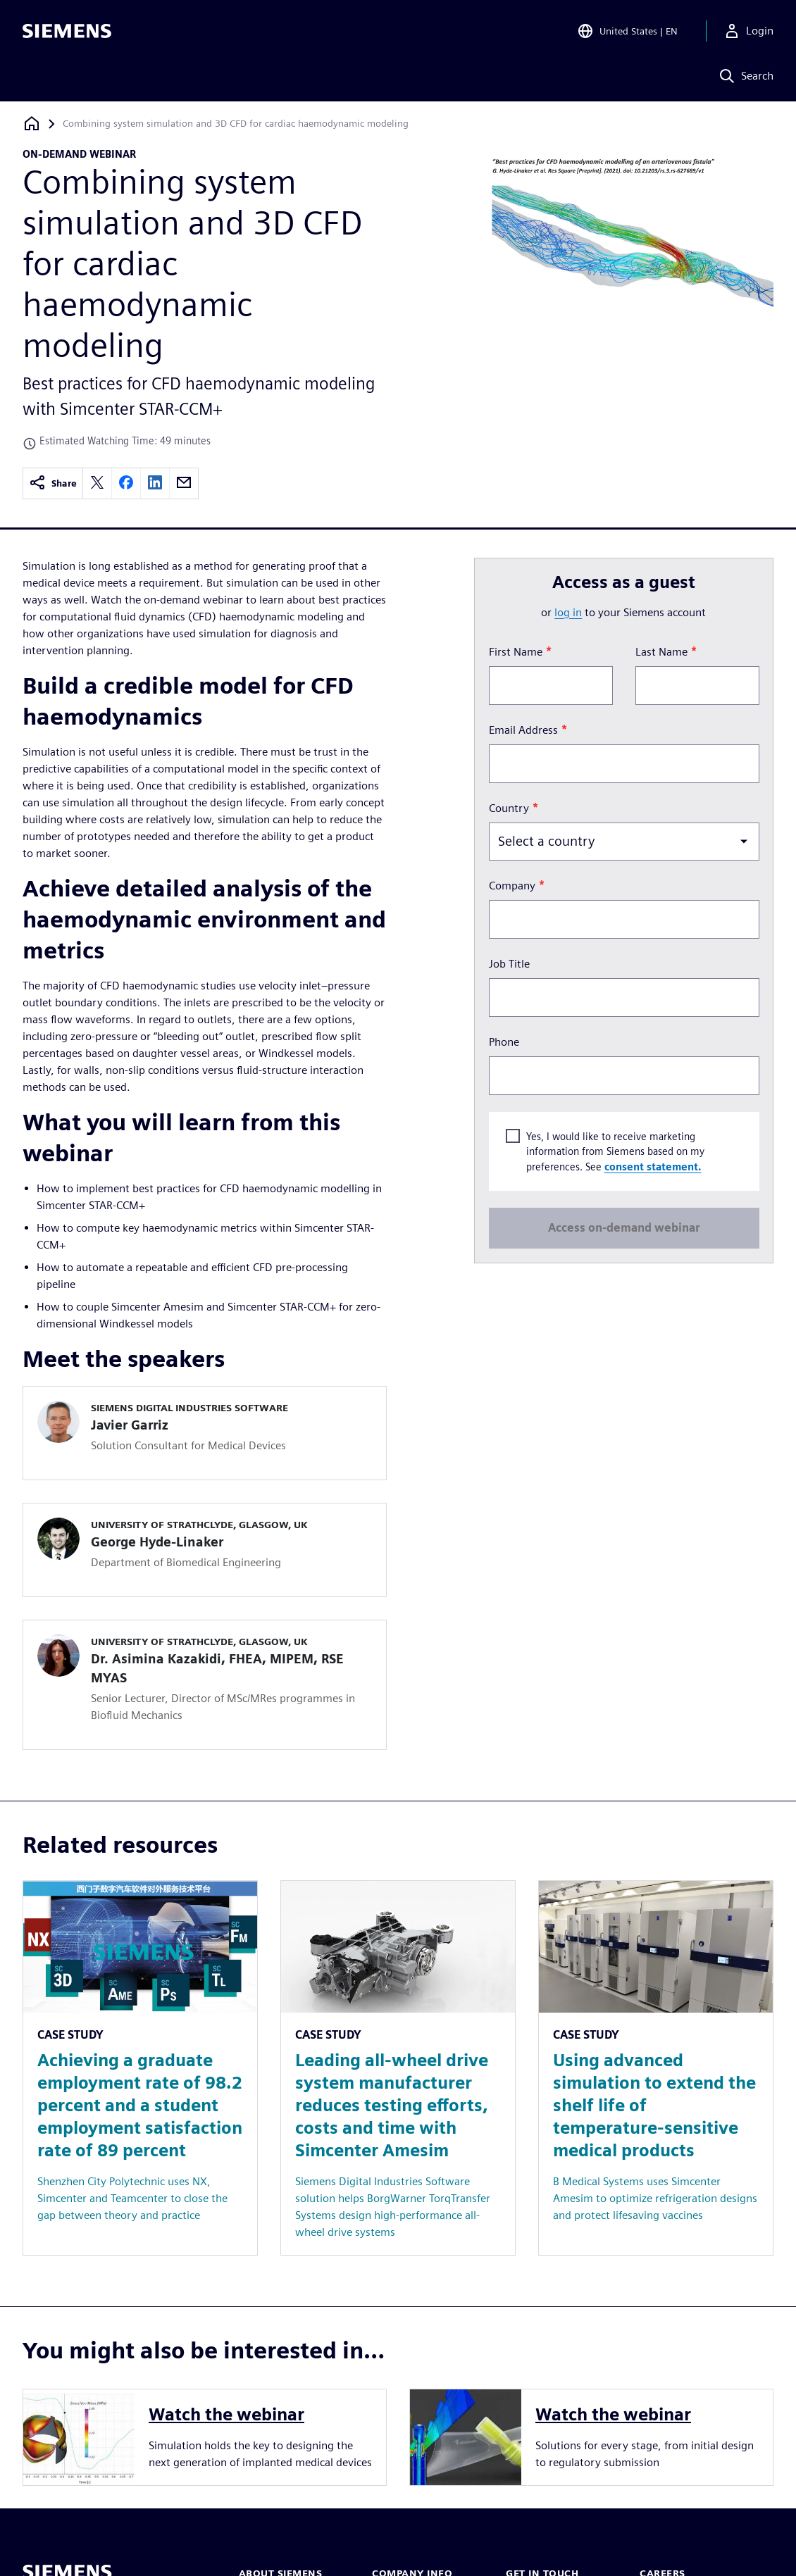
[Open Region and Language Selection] (627, 31)
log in (568, 612)
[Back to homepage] (31, 123)
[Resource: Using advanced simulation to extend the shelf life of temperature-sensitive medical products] (655, 2068)
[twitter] (97, 483)
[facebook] (126, 483)
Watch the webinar (226, 2414)
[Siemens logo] (67, 31)
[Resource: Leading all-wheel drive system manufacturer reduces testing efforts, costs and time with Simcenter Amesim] (398, 2068)
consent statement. (652, 1167)
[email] (184, 483)
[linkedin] (155, 483)
